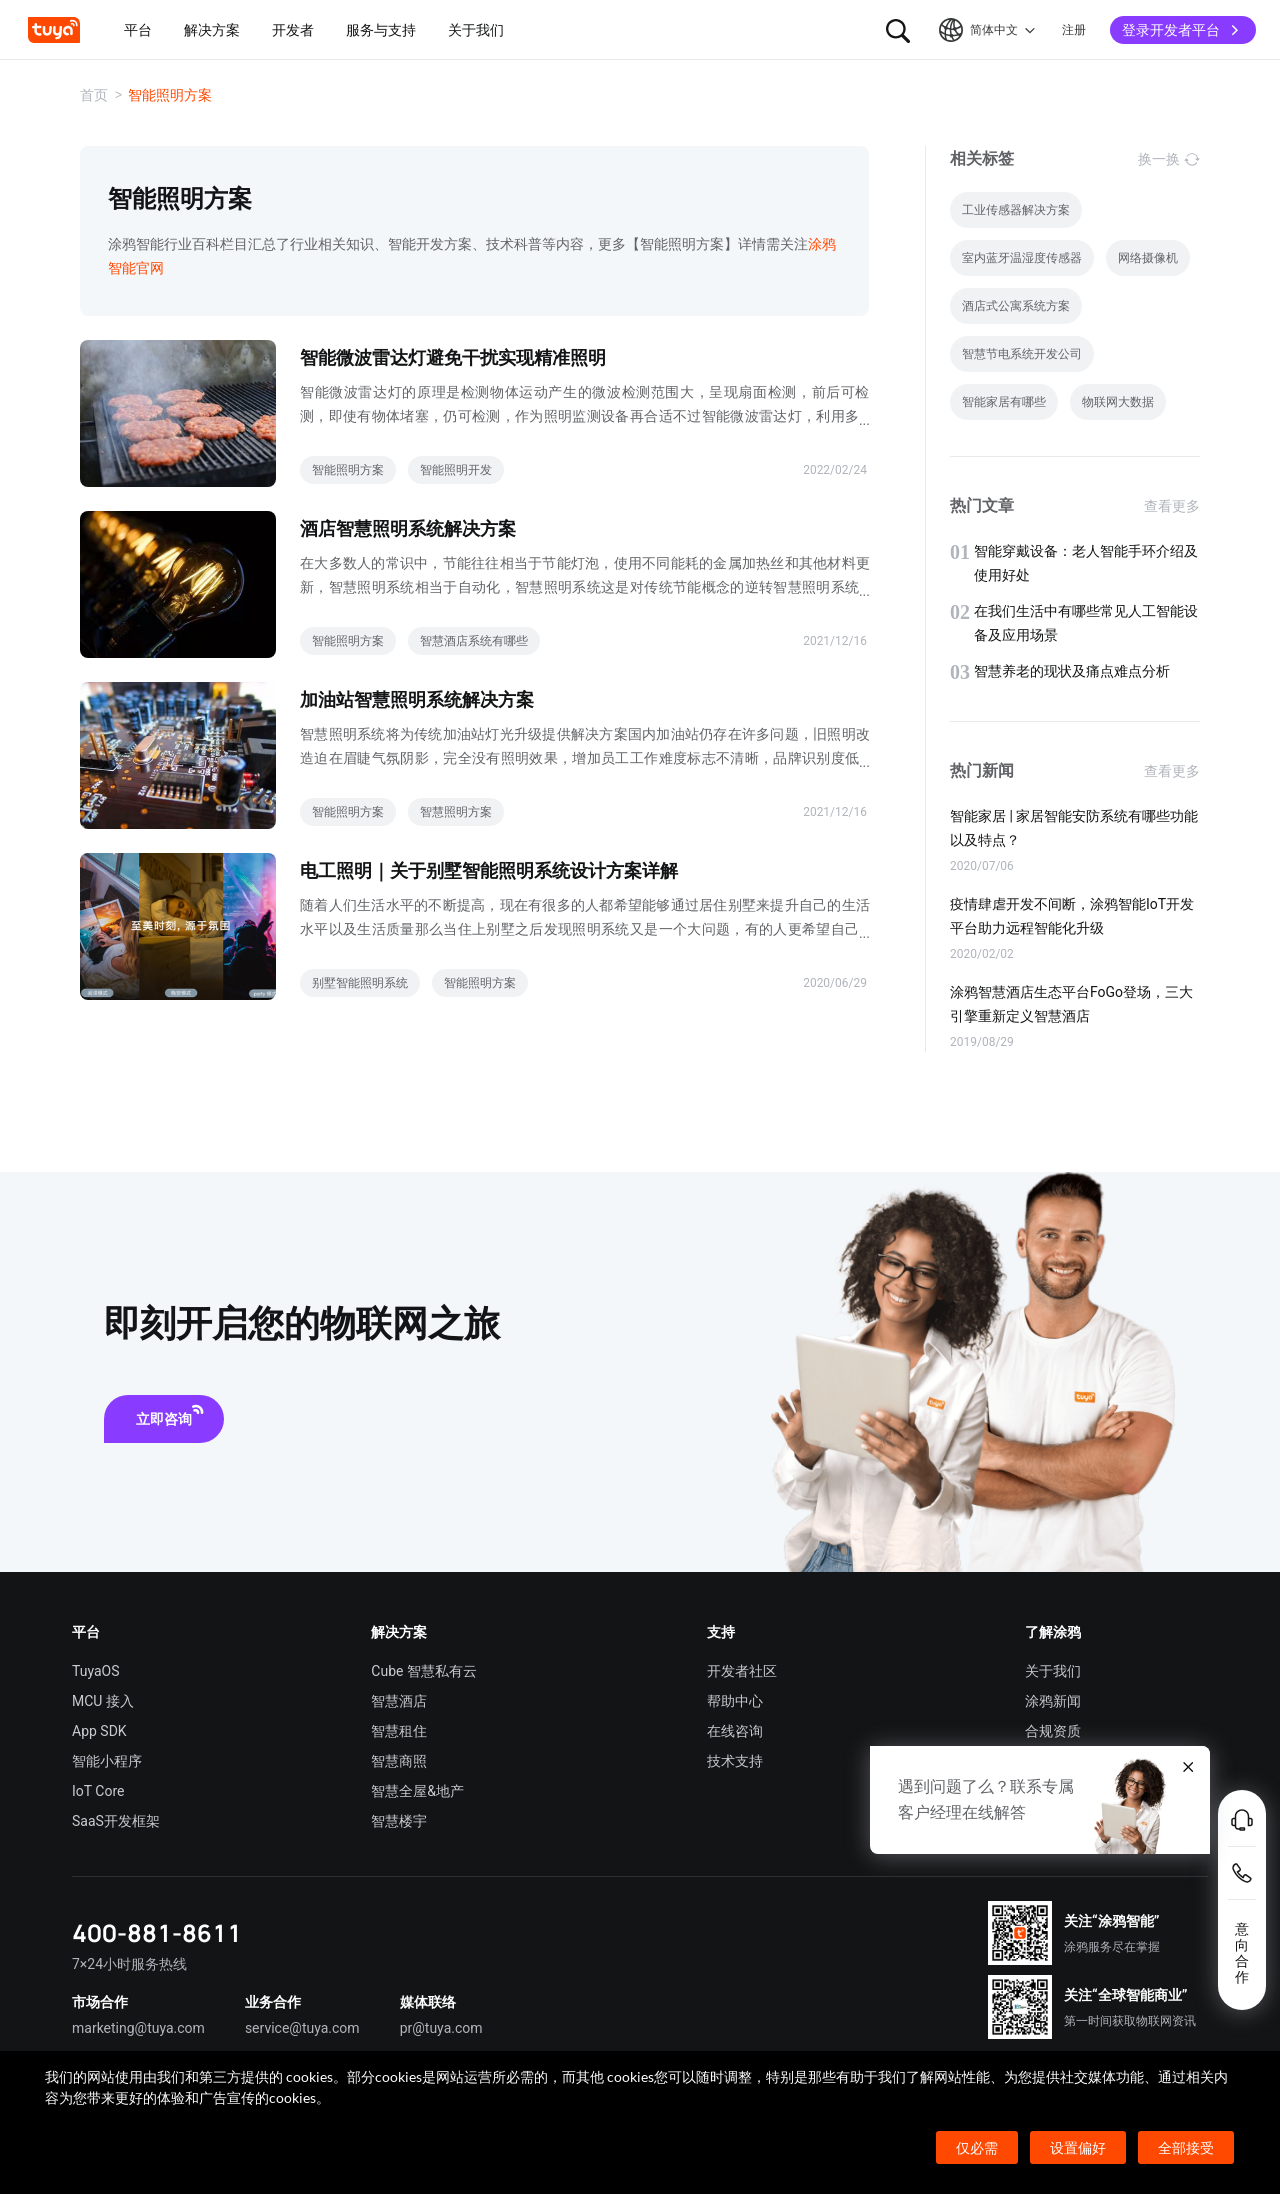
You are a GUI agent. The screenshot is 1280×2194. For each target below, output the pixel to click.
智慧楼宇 (399, 1821)
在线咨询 (735, 1731)
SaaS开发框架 (116, 1821)
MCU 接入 (103, 1701)
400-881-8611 (157, 1932)
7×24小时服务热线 (129, 1964)
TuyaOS (96, 1671)
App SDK (99, 1731)
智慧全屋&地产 (417, 1791)
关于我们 (1053, 1671)
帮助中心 (735, 1701)
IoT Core (98, 1791)
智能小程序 (107, 1761)
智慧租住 (399, 1731)
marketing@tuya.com (138, 2028)
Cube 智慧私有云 (424, 1671)
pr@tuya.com (441, 2028)
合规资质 (1053, 1731)
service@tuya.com (302, 2028)
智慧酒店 (399, 1701)
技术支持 (735, 1761)
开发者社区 (742, 1671)
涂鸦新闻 (1053, 1701)
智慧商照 (399, 1761)
